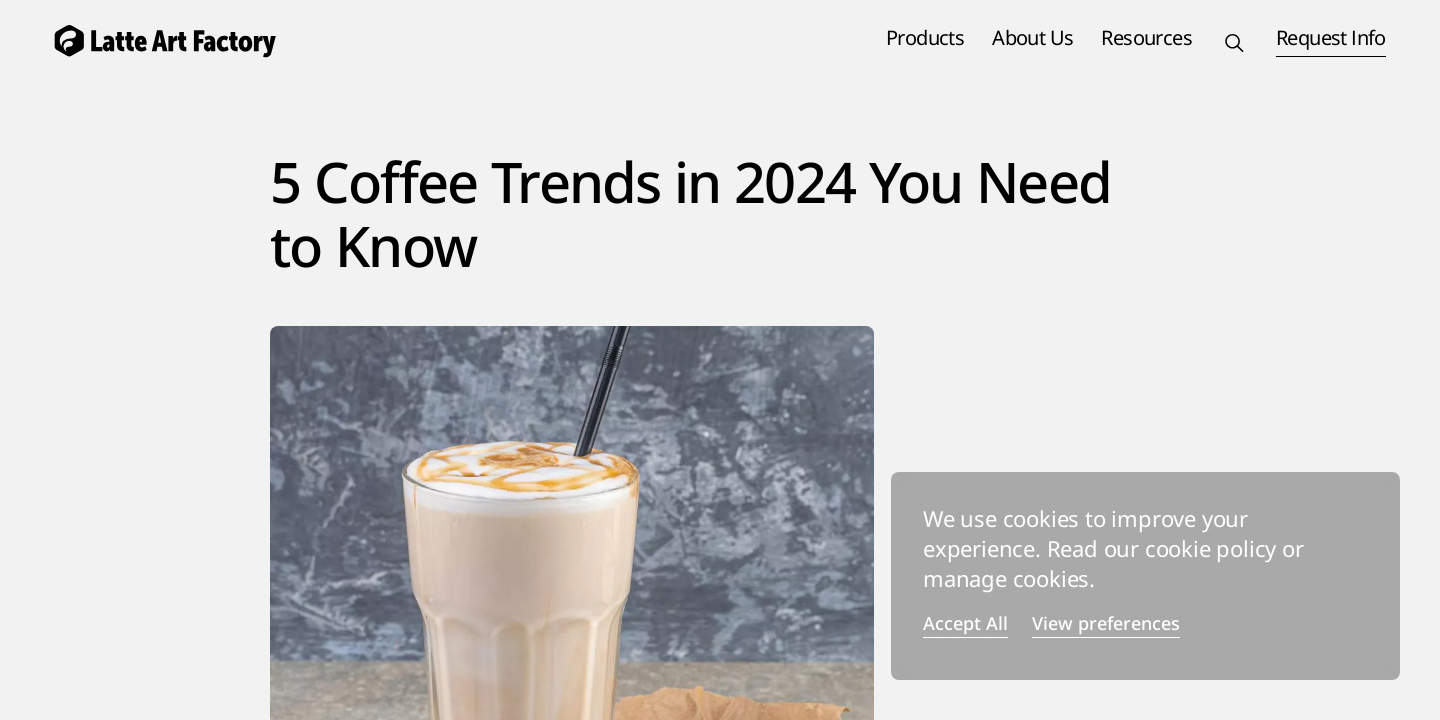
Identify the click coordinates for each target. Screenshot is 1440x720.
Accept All (965, 624)
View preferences (1106, 624)
